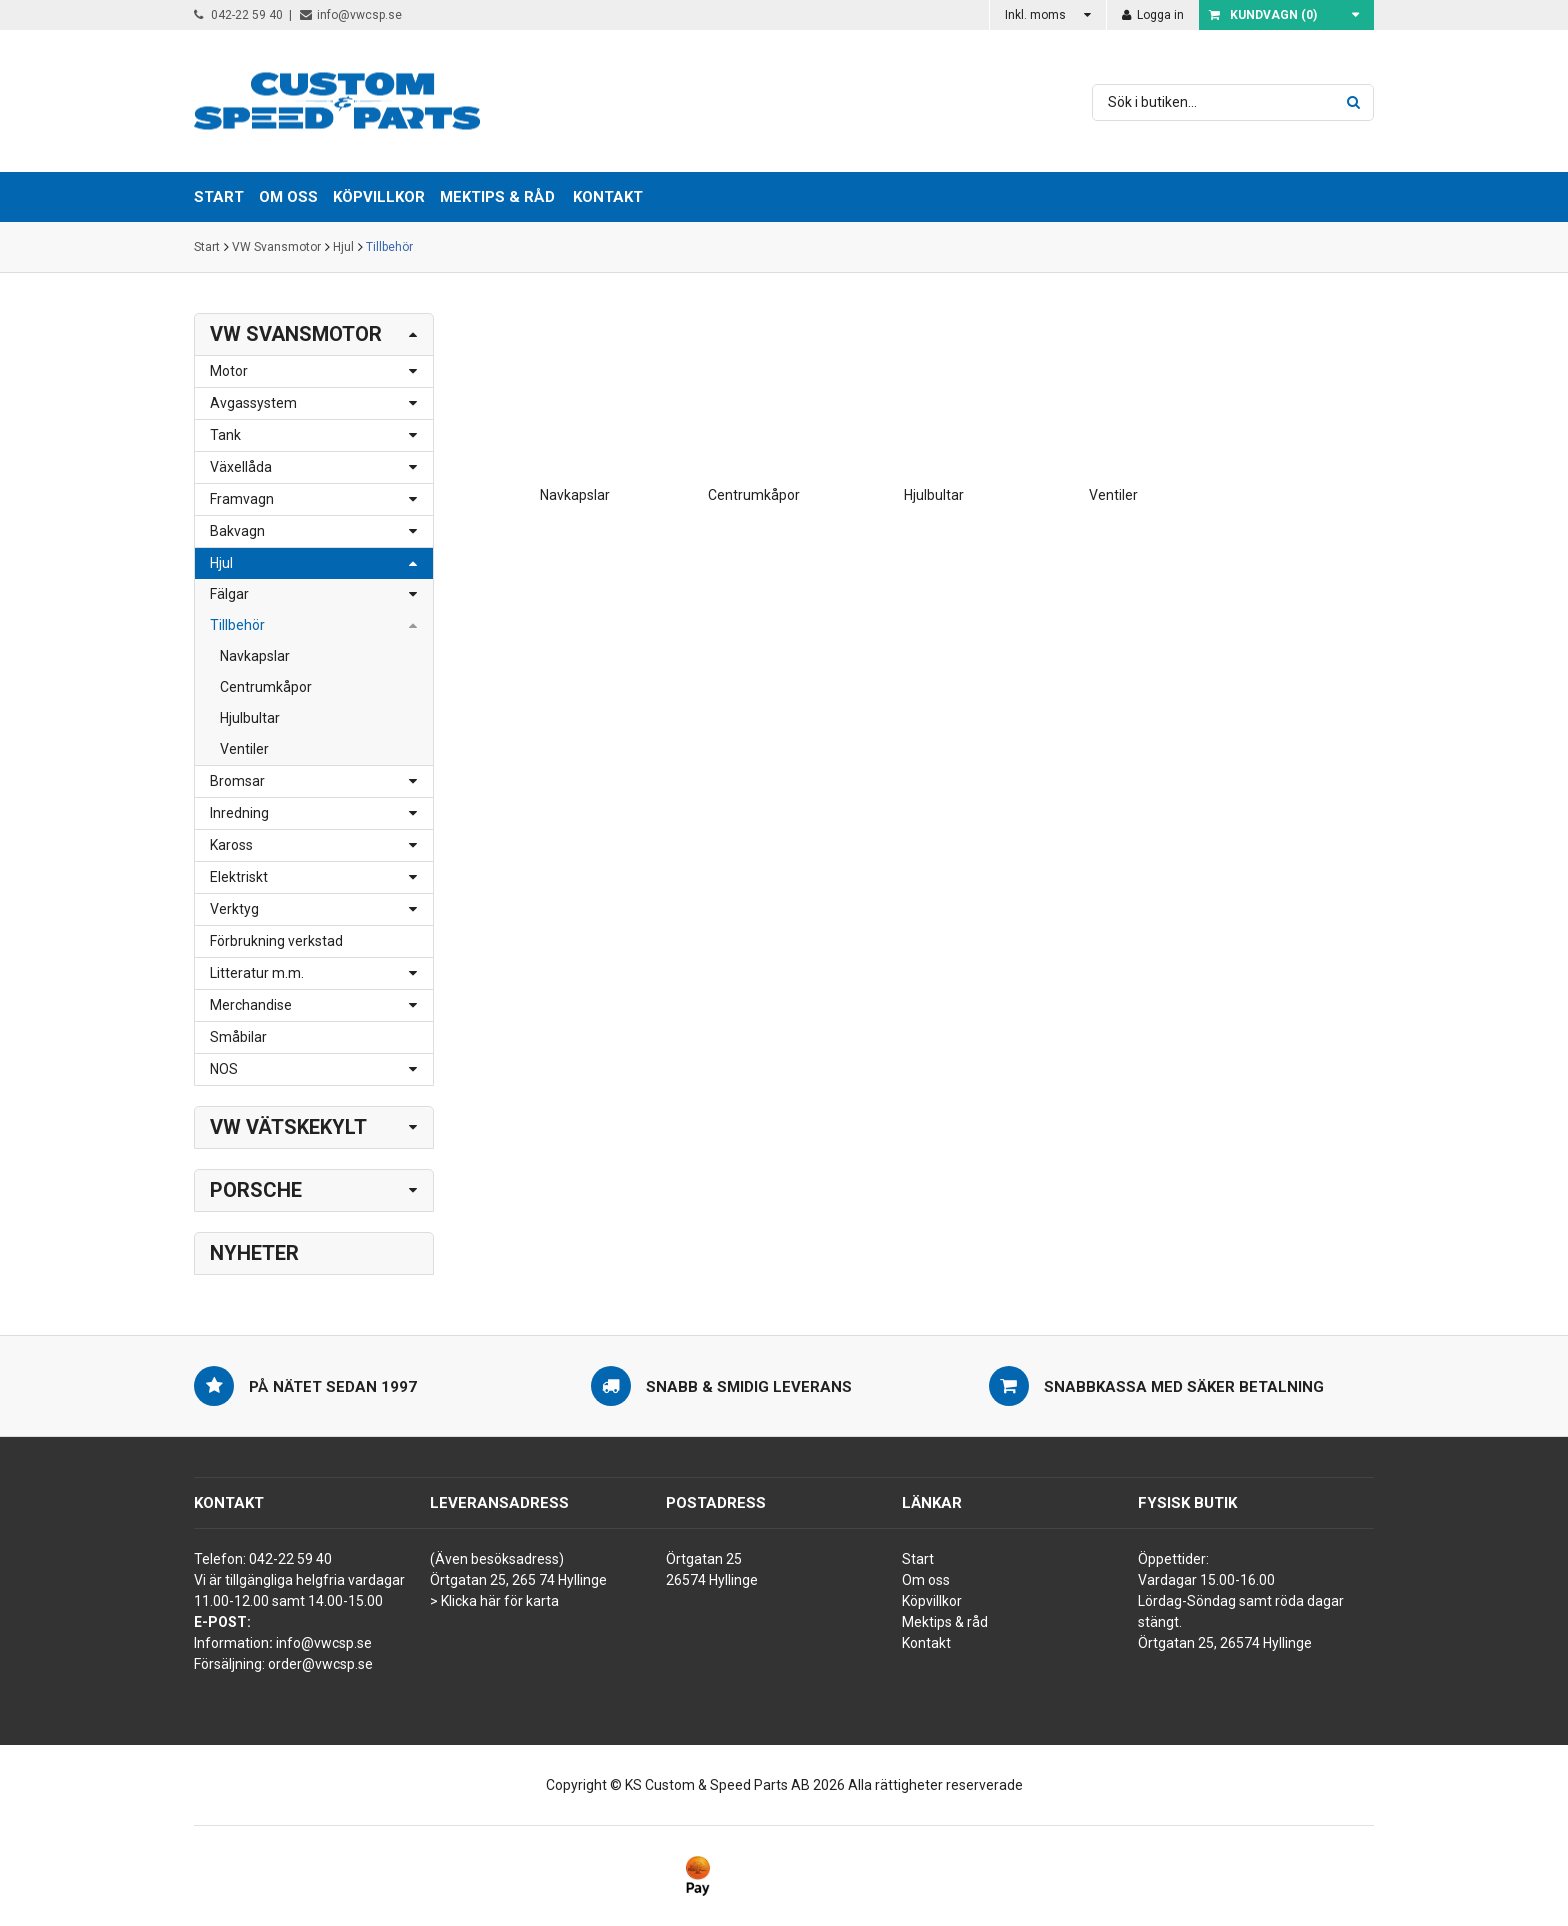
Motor (229, 371)
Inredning (239, 813)
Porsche (256, 1190)
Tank (225, 435)
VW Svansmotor (276, 247)
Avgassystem (253, 403)
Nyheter (254, 1253)
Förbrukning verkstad (276, 941)
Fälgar (229, 594)
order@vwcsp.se (320, 1664)
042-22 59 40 (238, 15)
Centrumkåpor (266, 687)
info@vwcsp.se (351, 15)
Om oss (926, 1580)
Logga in (1153, 15)
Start (207, 247)
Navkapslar (255, 656)
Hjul (343, 247)
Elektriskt (239, 877)
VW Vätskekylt (288, 1127)
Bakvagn (237, 531)
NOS (224, 1069)
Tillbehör (389, 247)
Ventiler (244, 749)
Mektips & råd (945, 1622)
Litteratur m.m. (257, 973)
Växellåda (241, 467)
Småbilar (238, 1037)
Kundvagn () (1263, 15)
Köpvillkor (932, 1601)
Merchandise (251, 1005)
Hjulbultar (250, 718)
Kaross (231, 845)
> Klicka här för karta (494, 1601)
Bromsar (237, 781)
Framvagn (242, 499)
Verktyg (234, 909)
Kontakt (608, 197)
